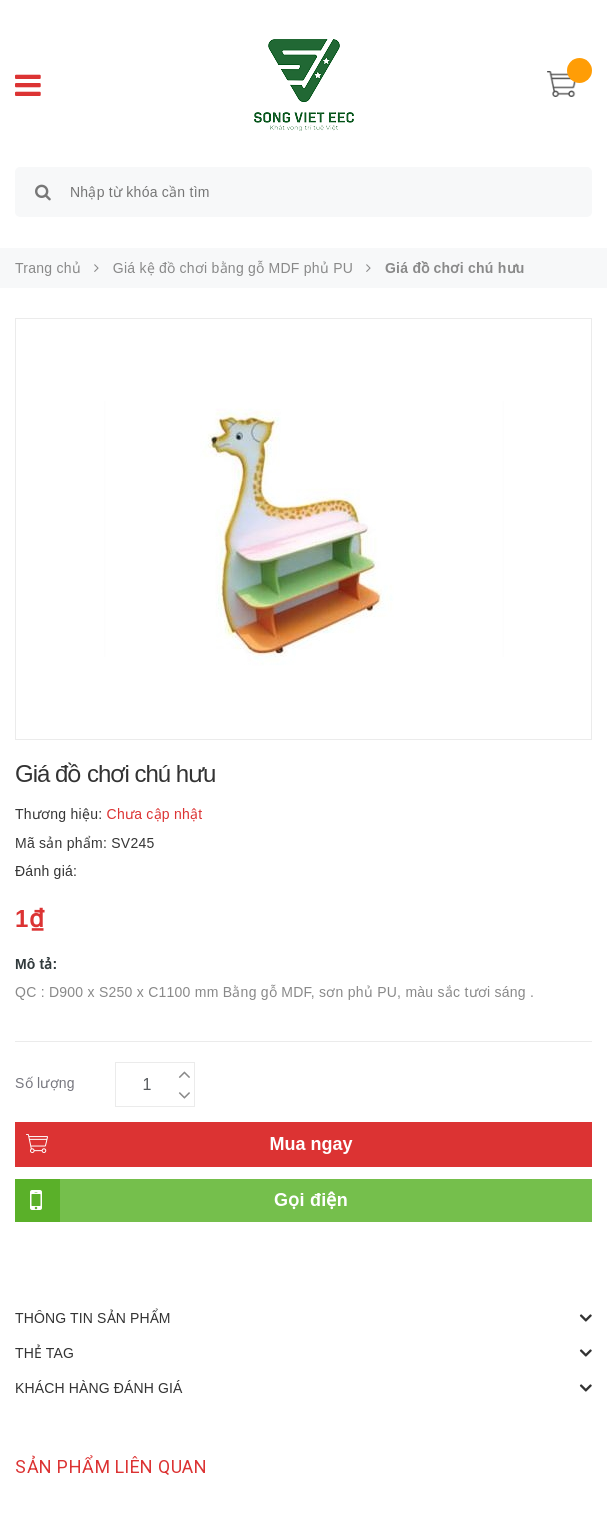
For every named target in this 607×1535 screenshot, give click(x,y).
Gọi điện (311, 1200)
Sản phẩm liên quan (111, 1466)
